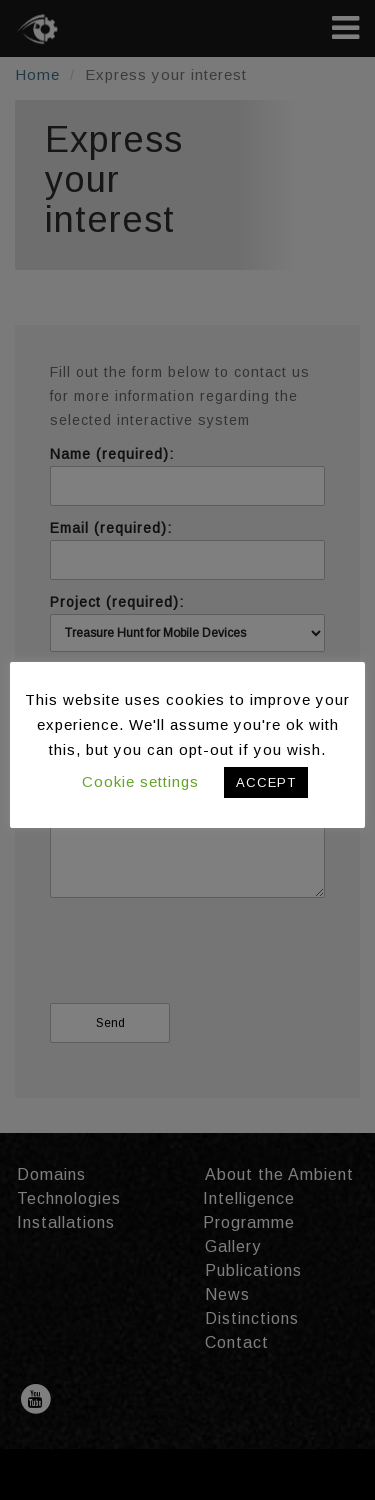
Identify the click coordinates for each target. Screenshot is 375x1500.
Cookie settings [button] (140, 781)
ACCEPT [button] (266, 782)
